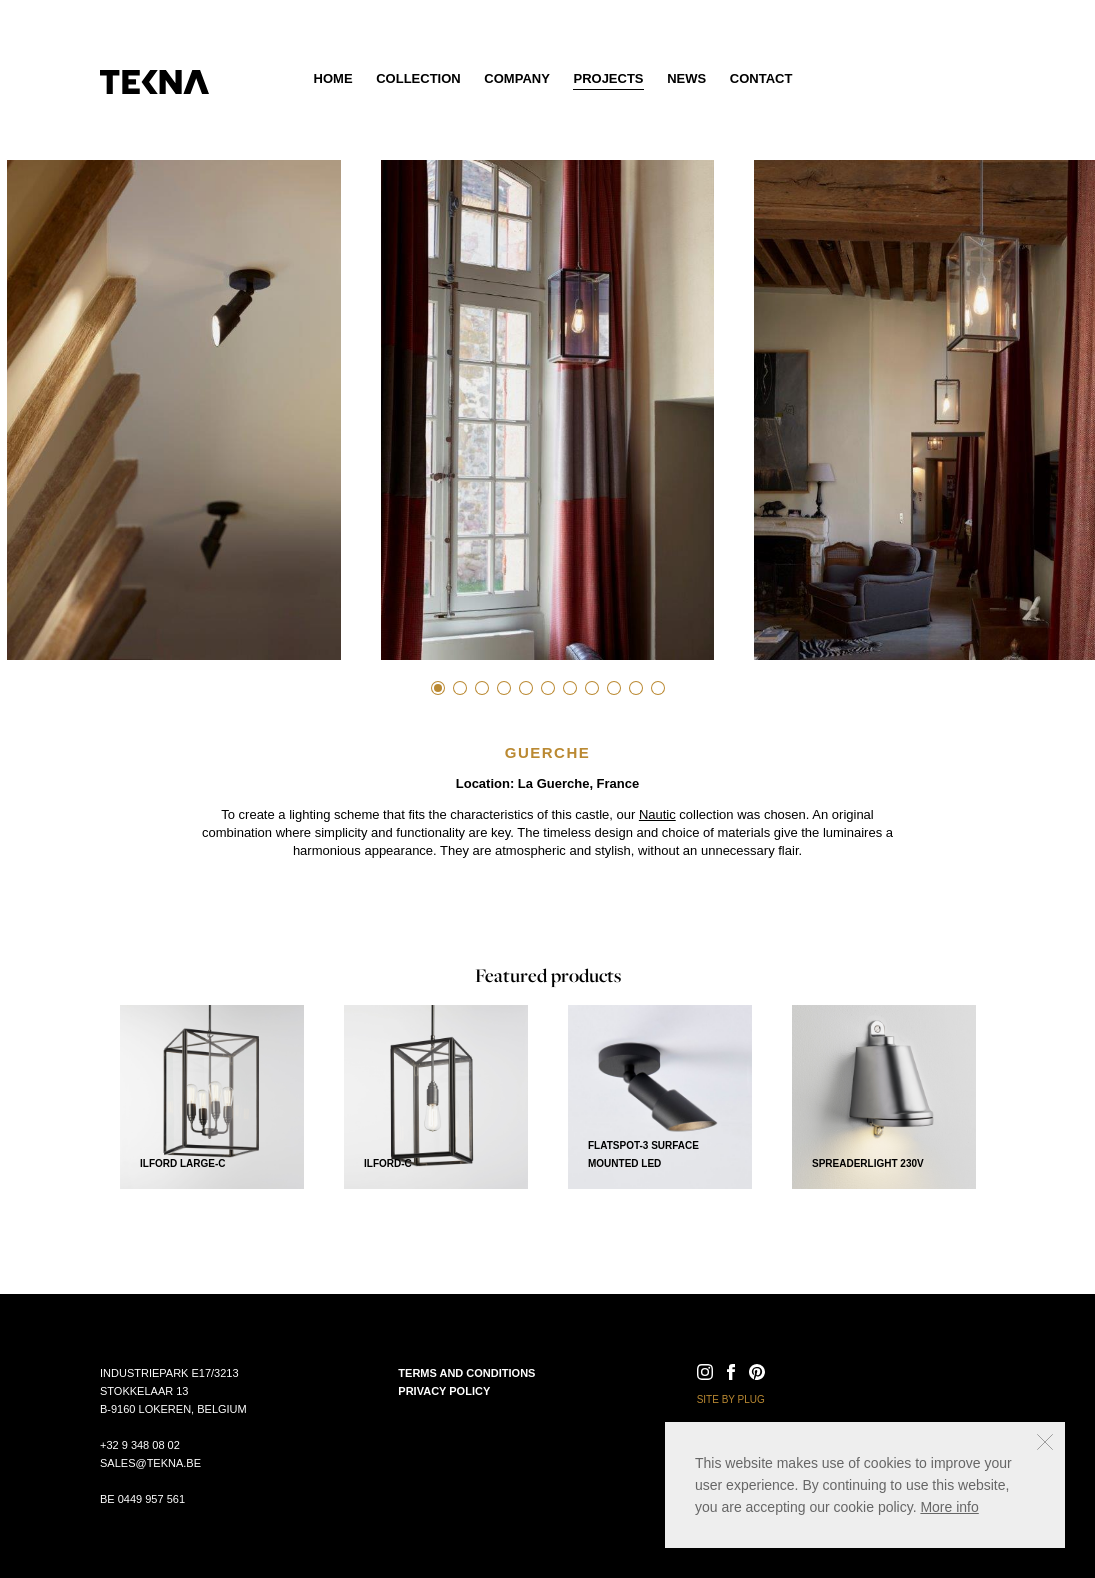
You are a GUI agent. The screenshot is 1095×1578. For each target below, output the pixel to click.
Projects (608, 78)
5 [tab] (526, 688)
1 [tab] (438, 688)
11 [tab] (658, 688)
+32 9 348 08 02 (140, 1445)
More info (949, 1507)
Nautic (657, 814)
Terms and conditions (466, 1373)
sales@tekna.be (150, 1463)
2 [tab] (460, 688)
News (686, 78)
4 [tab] (504, 688)
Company (516, 78)
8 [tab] (592, 688)
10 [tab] (636, 688)
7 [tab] (570, 688)
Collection (418, 78)
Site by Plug (731, 1399)
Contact (761, 78)
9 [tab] (614, 688)
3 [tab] (482, 688)
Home (333, 78)
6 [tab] (548, 688)
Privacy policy (444, 1391)
